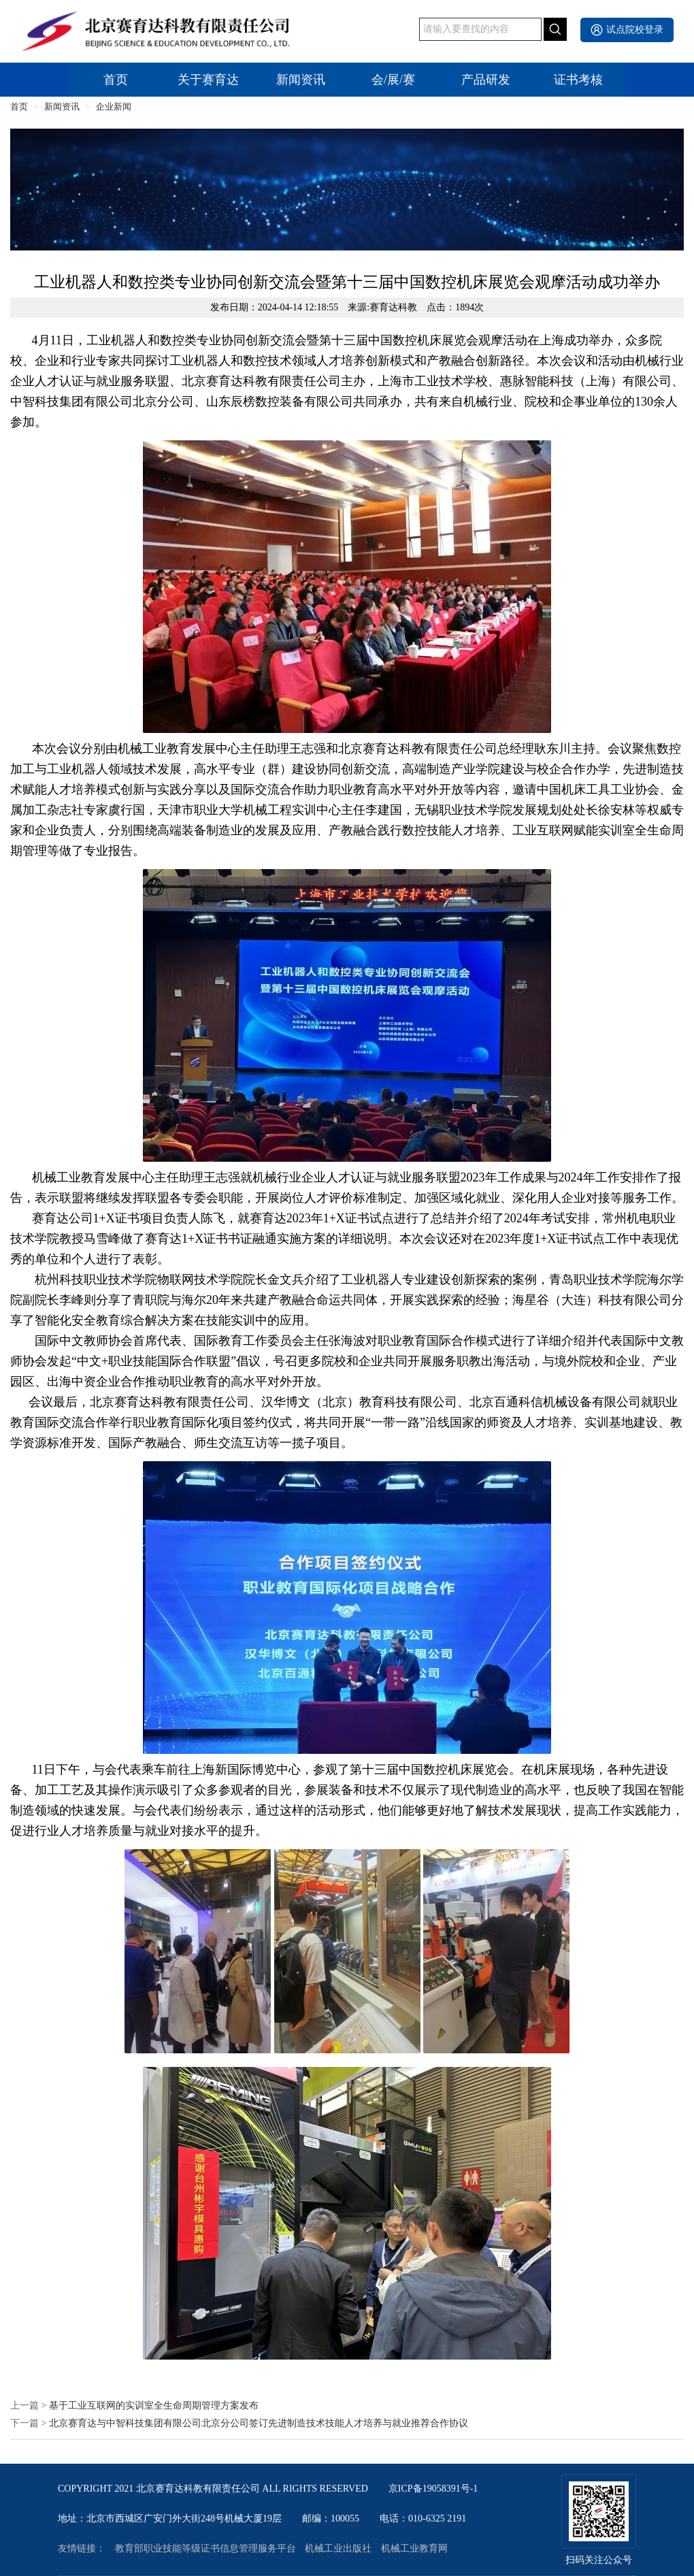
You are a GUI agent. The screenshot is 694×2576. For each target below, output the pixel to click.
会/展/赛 (393, 79)
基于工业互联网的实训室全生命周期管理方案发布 (154, 2406)
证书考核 (578, 79)
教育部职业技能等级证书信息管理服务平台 (205, 2549)
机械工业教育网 (414, 2549)
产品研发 (485, 79)
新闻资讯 (300, 79)
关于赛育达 (208, 79)
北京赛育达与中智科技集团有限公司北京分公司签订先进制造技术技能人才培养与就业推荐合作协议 (258, 2423)
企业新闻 (113, 106)
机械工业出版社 (338, 2549)
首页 (115, 79)
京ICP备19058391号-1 (433, 2489)
